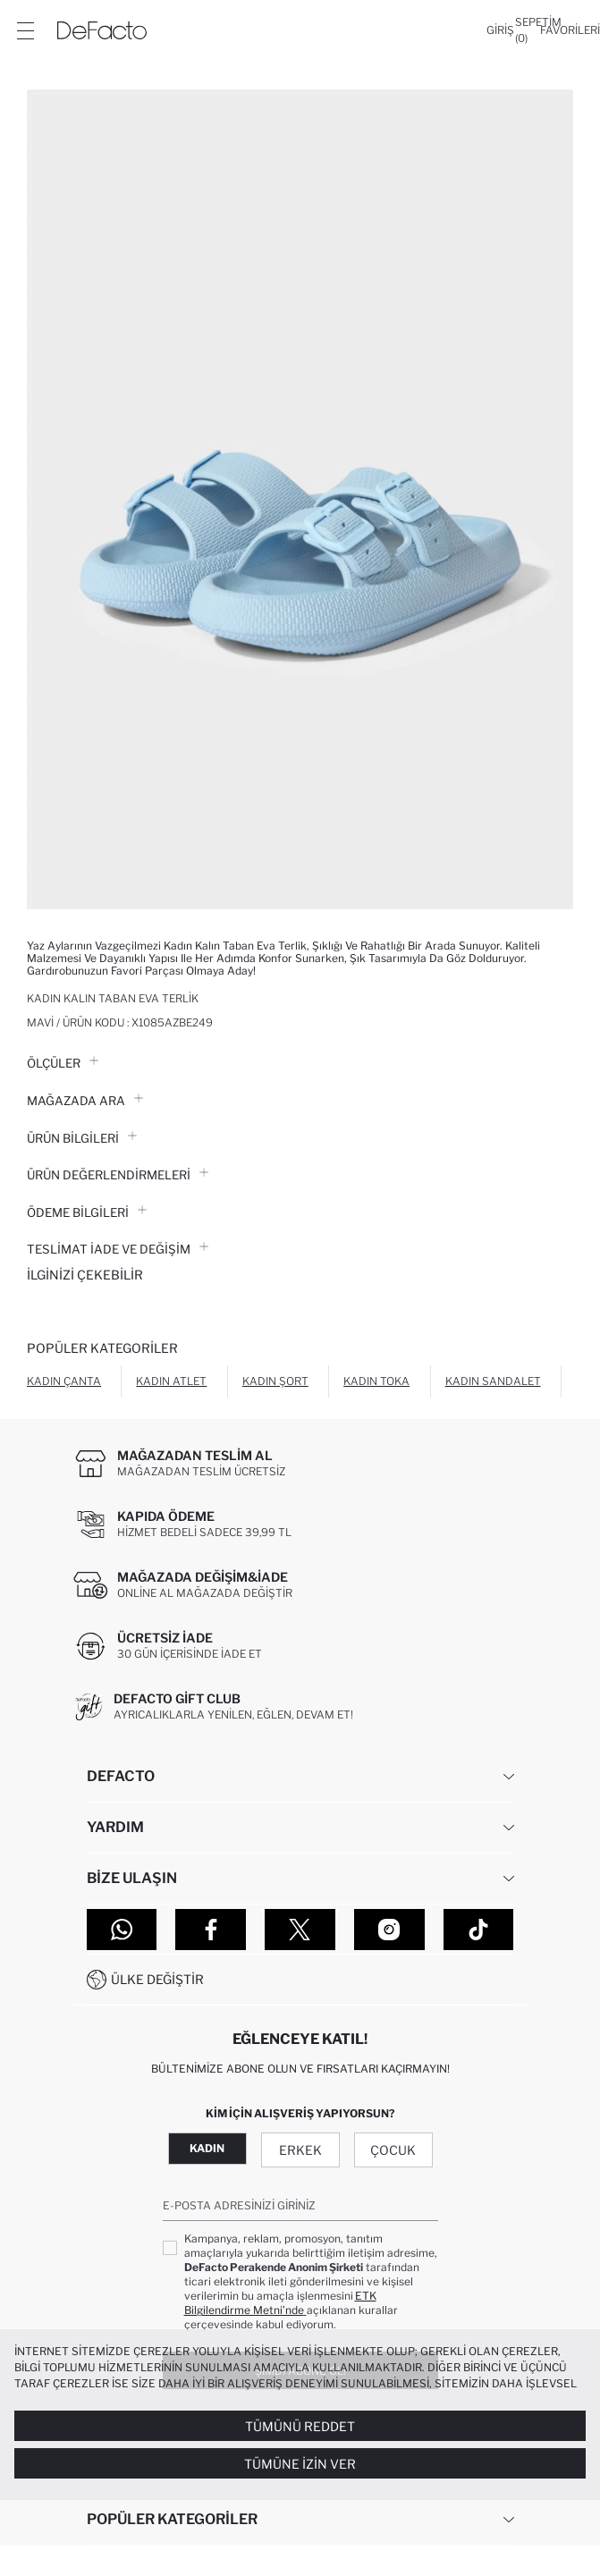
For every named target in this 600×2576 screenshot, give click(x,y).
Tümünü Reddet (300, 2426)
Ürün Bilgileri (82, 1138)
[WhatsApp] (122, 1929)
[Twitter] (300, 1929)
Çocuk (393, 2150)
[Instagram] (389, 1929)
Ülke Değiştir (157, 1979)
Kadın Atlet (171, 1381)
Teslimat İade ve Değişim (117, 1249)
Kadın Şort (275, 1381)
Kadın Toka (376, 1381)
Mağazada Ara (85, 1101)
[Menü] (25, 30)
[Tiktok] (479, 1929)
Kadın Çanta (64, 1381)
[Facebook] (210, 1929)
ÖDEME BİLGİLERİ (87, 1212)
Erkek (300, 2150)
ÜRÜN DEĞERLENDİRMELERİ (117, 1175)
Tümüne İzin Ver (300, 2463)
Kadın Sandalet (493, 1381)
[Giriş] (500, 30)
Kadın (207, 2148)
